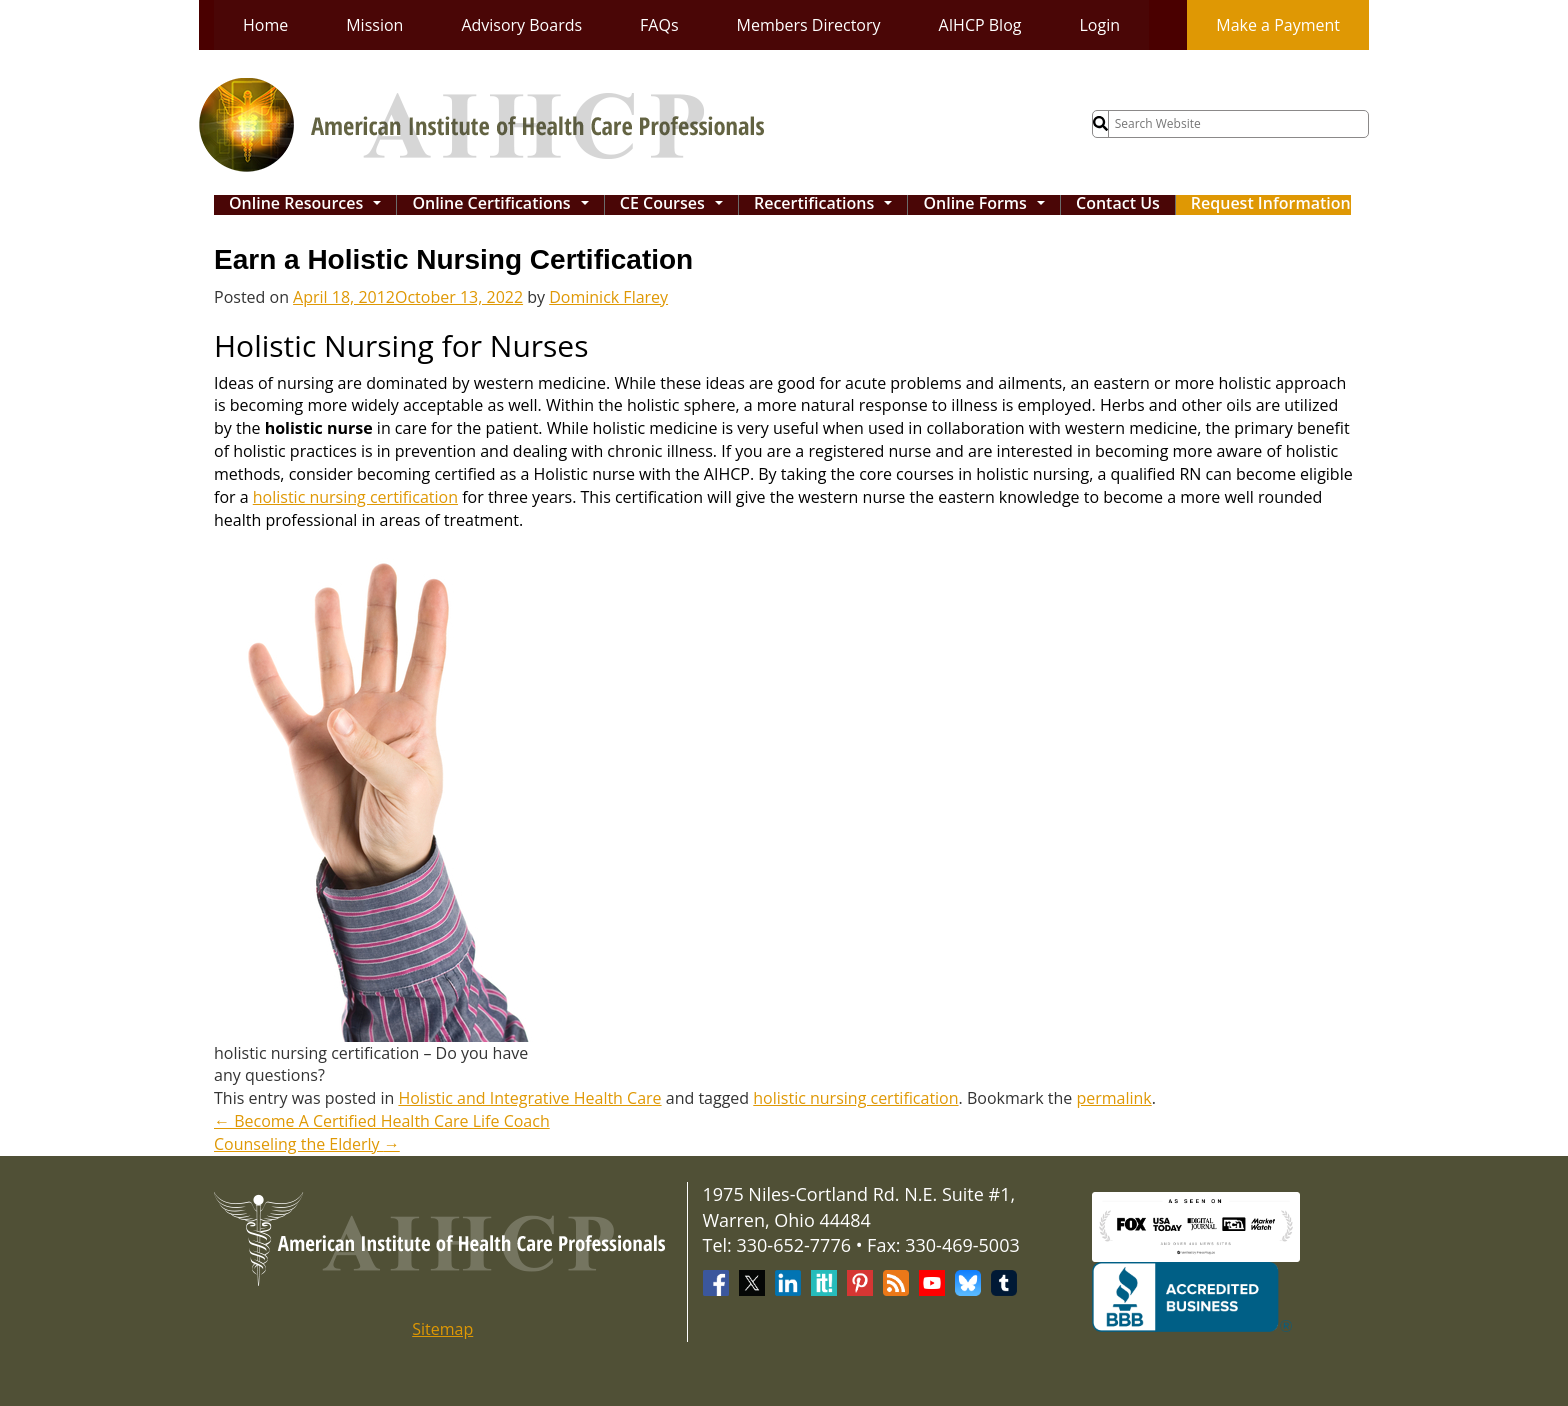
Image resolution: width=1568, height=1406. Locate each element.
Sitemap (442, 1329)
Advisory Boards (521, 25)
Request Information (1271, 204)
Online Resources (310, 205)
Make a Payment (1278, 25)
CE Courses (676, 205)
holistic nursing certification (355, 497)
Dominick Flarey (608, 297)
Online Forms (988, 205)
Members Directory (809, 25)
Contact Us (1118, 204)
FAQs (659, 25)
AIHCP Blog (980, 25)
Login (1099, 25)
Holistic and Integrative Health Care (529, 1098)
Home (265, 25)
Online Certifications (505, 205)
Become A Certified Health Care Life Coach (382, 1121)
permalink (1113, 1098)
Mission (374, 25)
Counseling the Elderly (307, 1144)
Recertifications (828, 205)
